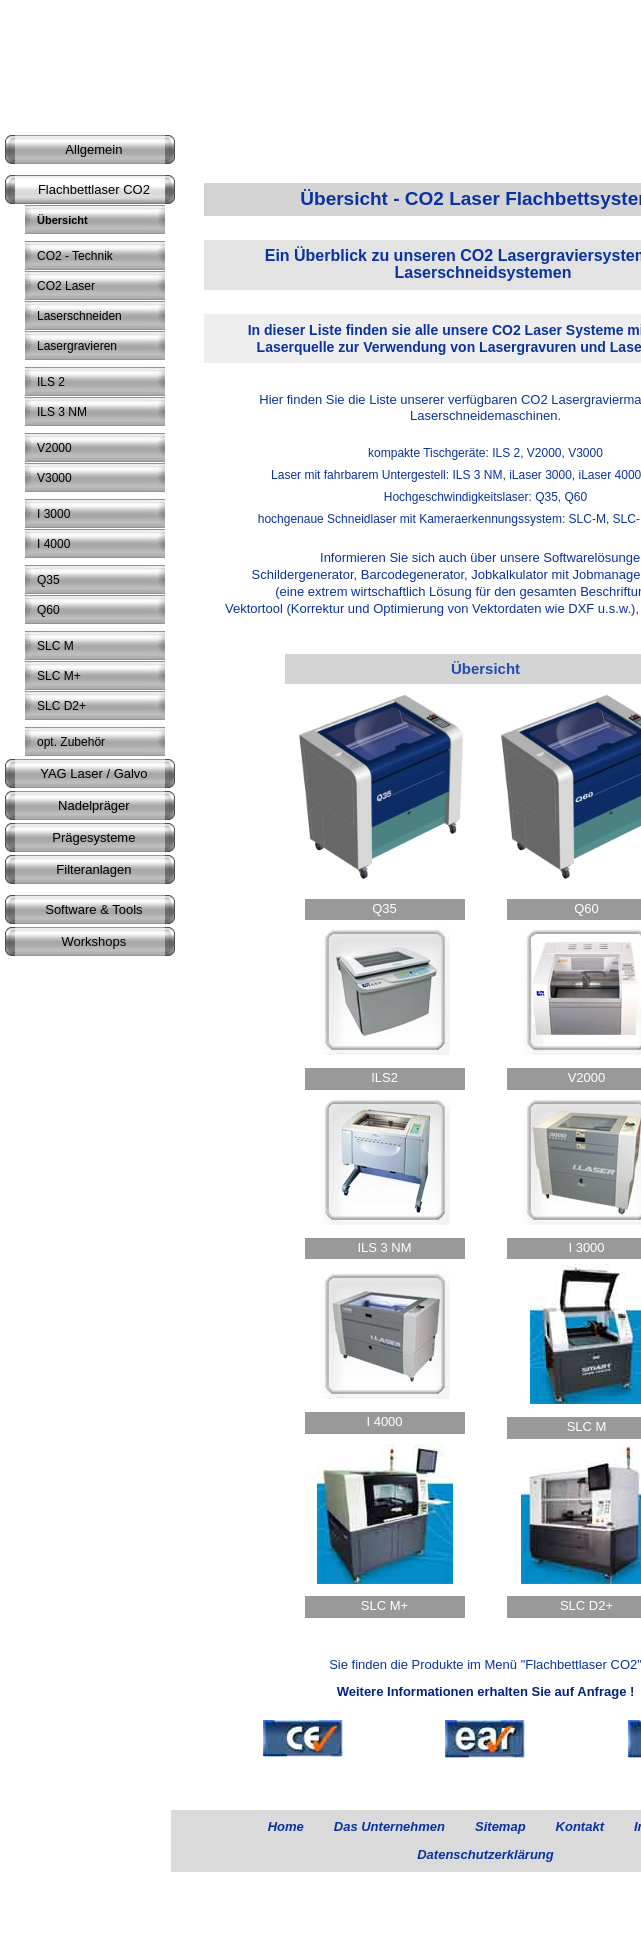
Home (286, 1826)
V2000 (587, 1077)
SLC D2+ (586, 1605)
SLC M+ (384, 1605)
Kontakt (580, 1826)
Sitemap (500, 1826)
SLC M (587, 1426)
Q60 (586, 908)
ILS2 (384, 1077)
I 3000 (586, 1247)
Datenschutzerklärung (485, 1854)
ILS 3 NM (384, 1247)
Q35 (384, 908)
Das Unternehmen (389, 1826)
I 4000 (384, 1421)
